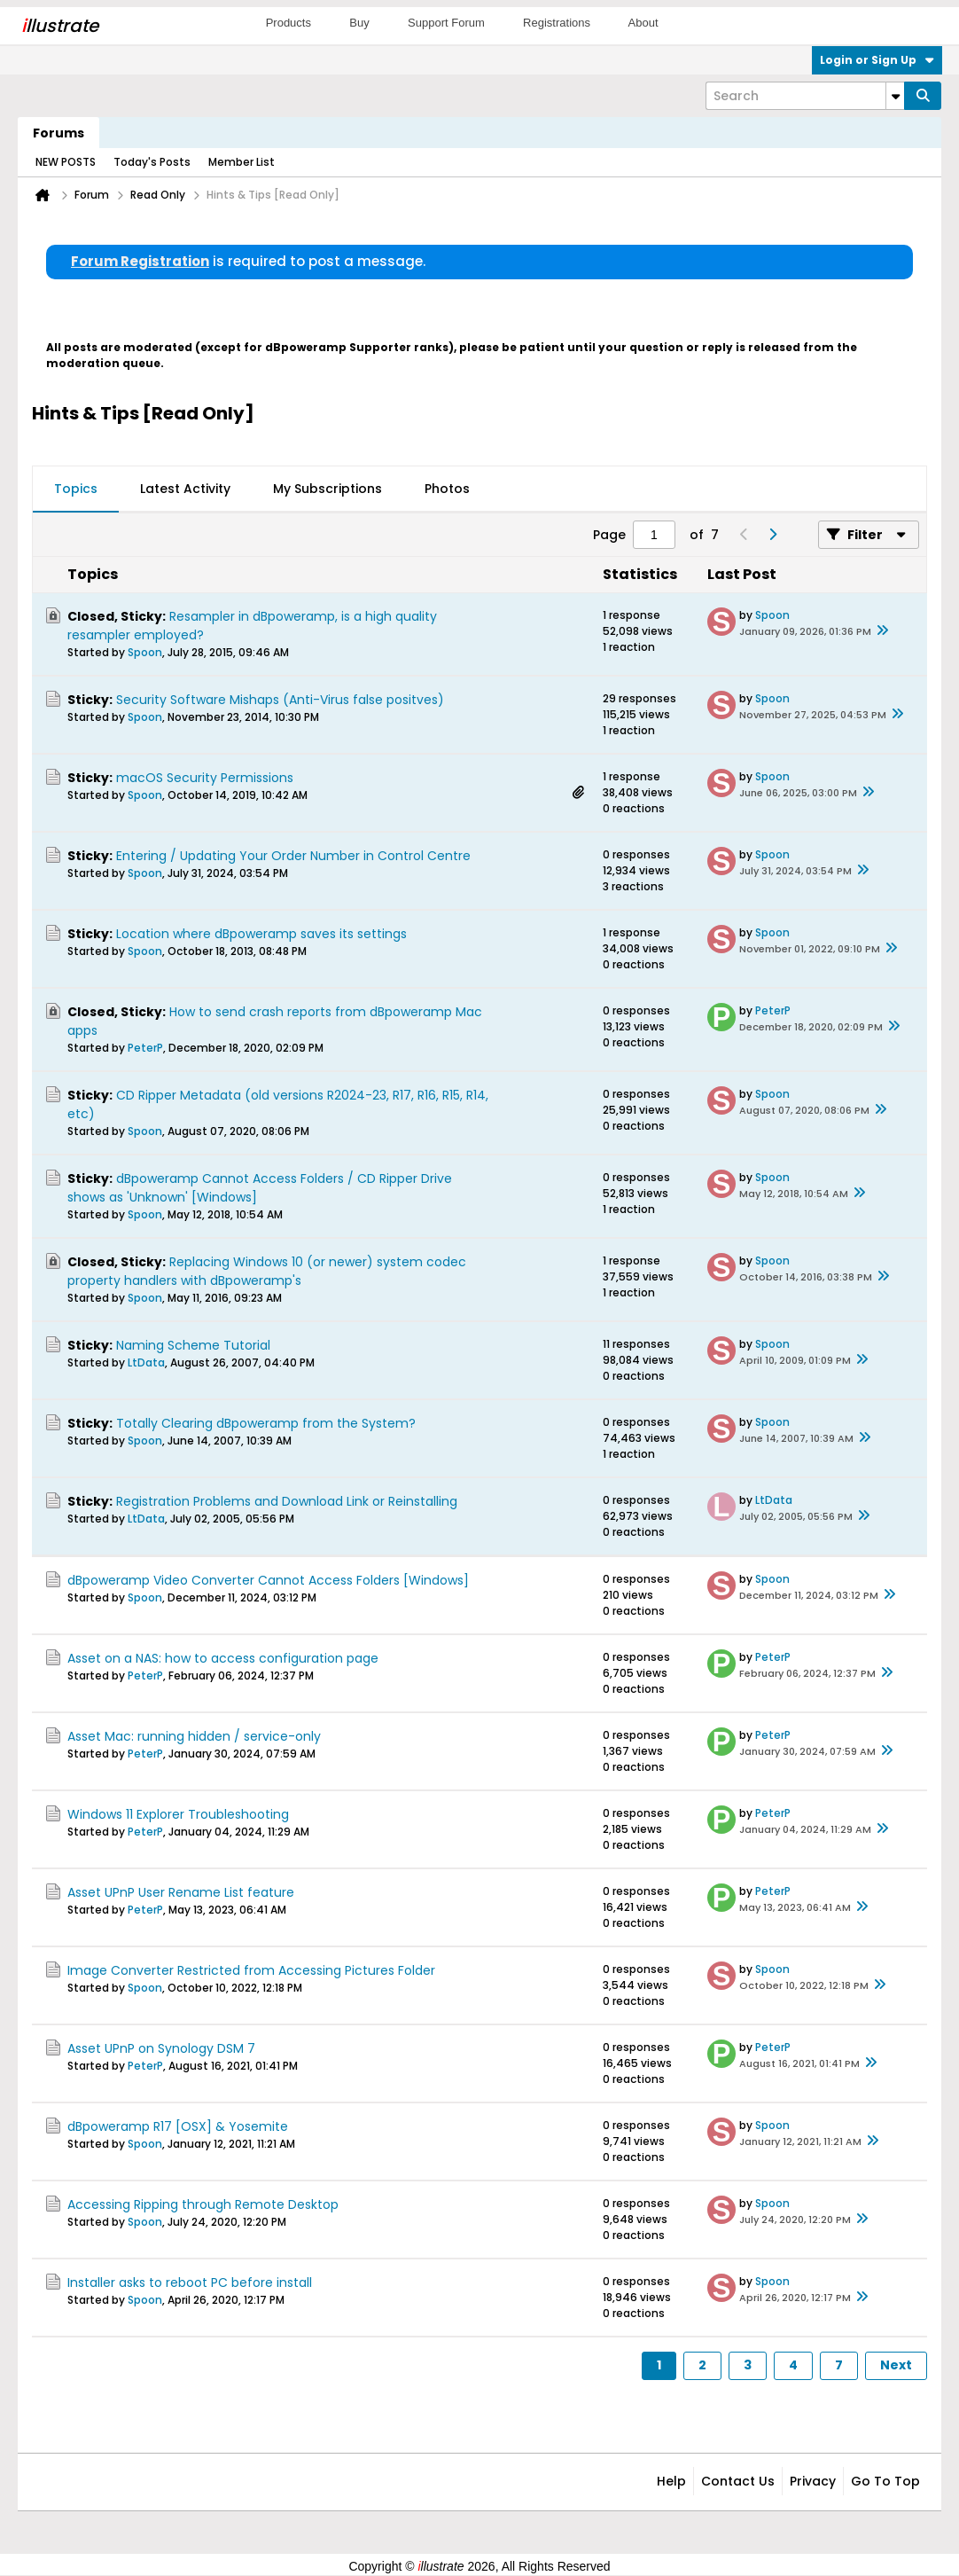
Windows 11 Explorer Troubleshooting (178, 1814)
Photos (447, 488)
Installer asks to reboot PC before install (189, 2282)
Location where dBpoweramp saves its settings (261, 934)
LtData (146, 1362)
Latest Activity (185, 488)
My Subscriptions (327, 488)
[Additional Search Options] (895, 96)
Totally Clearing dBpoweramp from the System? (266, 1423)
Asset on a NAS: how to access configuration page (222, 1658)
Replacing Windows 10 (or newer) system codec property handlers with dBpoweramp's (266, 1271)
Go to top (885, 2481)
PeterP (145, 1047)
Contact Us (738, 2481)
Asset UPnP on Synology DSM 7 (161, 2048)
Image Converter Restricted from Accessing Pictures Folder (251, 1970)
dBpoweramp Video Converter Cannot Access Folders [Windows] (268, 1580)
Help (671, 2481)
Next (896, 2365)
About (643, 22)
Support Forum (446, 22)
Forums (58, 133)
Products (288, 22)
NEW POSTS (65, 161)
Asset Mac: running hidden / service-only (194, 1736)
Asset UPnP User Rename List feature (180, 1892)
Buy (359, 22)
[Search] (805, 96)
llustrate (59, 25)
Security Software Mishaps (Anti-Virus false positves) (280, 700)
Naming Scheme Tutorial (193, 1345)
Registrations (556, 22)
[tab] (76, 489)
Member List (241, 161)
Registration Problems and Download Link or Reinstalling (286, 1501)
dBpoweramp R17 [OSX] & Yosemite (177, 2126)
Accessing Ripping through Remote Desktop (203, 2204)
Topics (75, 488)
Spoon (145, 652)
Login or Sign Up (877, 59)
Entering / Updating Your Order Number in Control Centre (293, 856)
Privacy (813, 2481)
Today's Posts (152, 161)
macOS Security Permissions (204, 778)
